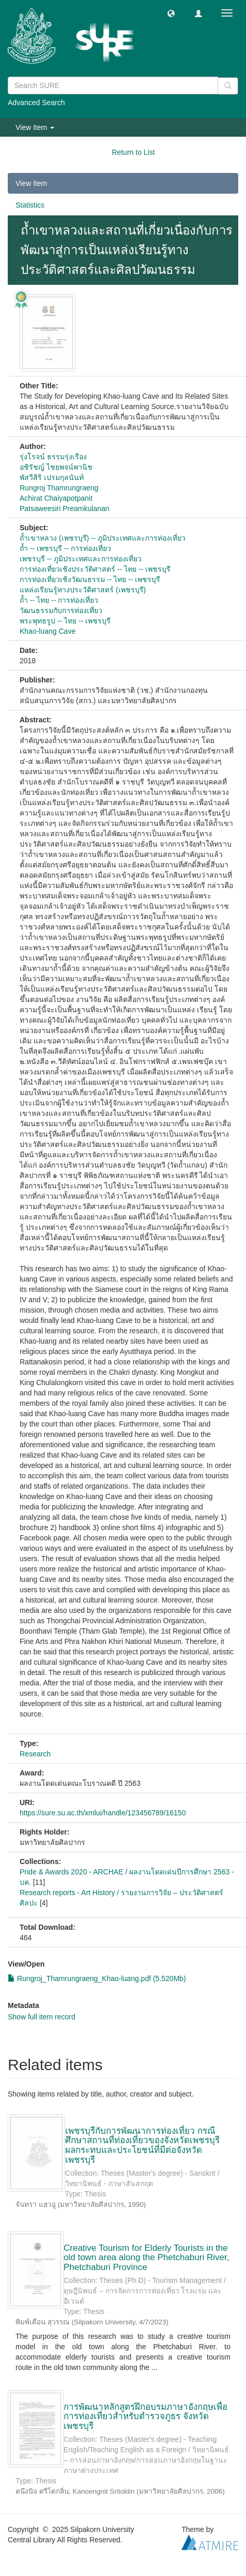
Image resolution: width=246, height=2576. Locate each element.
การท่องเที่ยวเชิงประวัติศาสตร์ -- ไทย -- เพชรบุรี (95, 569)
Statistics (30, 205)
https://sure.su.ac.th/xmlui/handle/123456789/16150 (103, 1813)
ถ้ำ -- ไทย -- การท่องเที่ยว (59, 600)
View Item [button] (35, 127)
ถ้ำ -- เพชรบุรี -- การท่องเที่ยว (65, 548)
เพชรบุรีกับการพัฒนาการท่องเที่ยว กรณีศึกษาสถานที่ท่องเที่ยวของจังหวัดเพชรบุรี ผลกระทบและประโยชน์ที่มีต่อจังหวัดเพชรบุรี (142, 2145)
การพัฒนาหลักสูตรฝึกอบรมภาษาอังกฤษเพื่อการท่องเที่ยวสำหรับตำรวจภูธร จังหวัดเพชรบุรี (145, 2416)
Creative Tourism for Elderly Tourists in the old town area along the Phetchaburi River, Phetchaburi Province (146, 2257)
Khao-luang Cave (47, 631)
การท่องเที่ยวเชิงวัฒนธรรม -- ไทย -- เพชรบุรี (90, 579)
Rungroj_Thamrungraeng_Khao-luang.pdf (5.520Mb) (97, 1978)
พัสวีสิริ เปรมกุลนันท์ (52, 477)
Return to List (133, 152)
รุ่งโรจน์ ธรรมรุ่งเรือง (53, 457)
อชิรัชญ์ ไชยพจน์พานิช (56, 467)
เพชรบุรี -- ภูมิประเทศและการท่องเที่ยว (81, 559)
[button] (171, 13)
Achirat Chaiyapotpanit (56, 498)
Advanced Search (36, 102)
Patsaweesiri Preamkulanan (65, 508)
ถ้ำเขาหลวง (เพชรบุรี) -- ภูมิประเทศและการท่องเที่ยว (103, 538)
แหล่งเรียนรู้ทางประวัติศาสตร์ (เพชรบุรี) (83, 590)
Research (35, 1754)
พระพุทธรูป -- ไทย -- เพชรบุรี (65, 621)
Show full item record (41, 2017)
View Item (31, 183)
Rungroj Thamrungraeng (59, 488)
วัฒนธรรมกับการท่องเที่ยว (61, 610)
